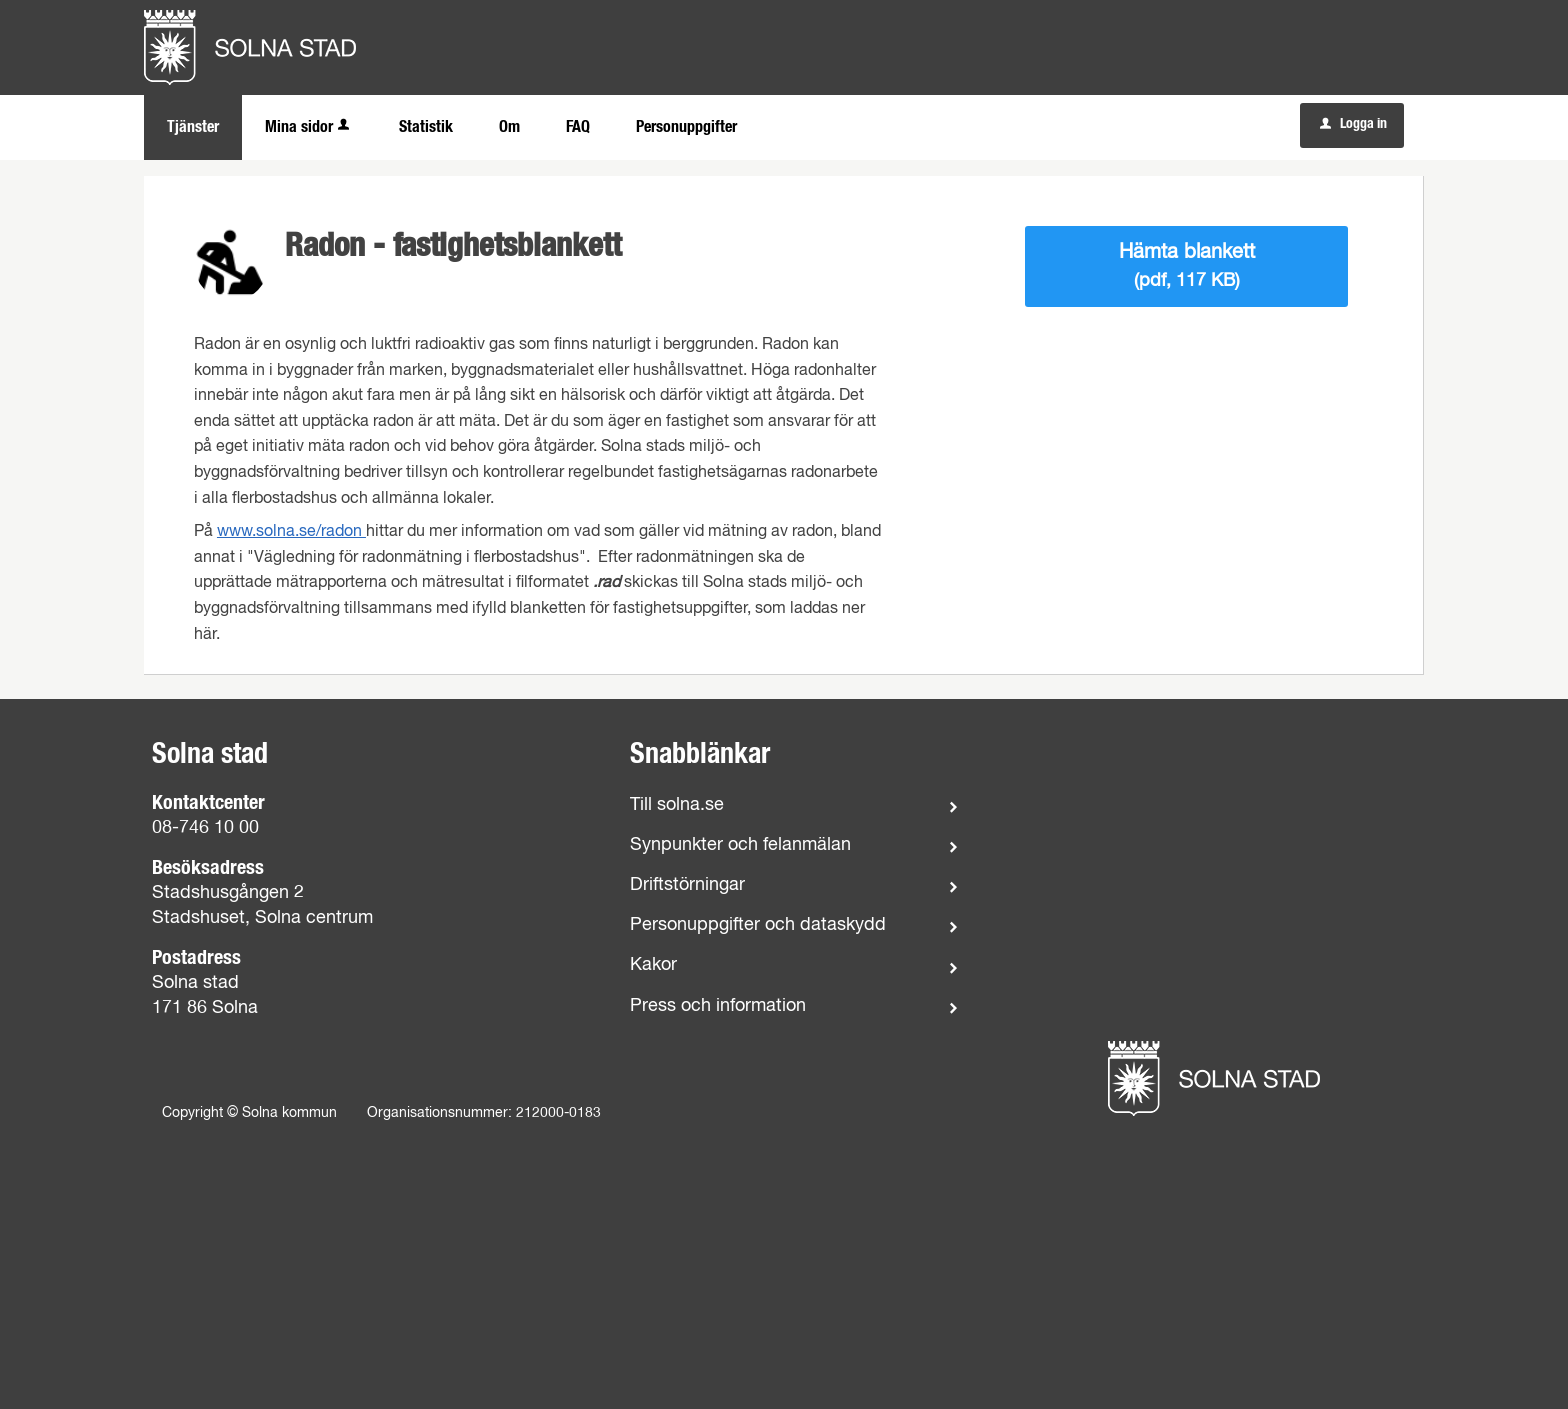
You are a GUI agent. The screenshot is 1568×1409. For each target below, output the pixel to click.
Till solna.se (677, 805)
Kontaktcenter (208, 803)
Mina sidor (309, 127)
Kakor (653, 965)
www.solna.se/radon (291, 532)
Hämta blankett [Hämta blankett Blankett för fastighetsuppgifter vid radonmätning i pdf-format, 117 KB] (1187, 266)
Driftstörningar (687, 885)
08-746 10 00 (205, 828)
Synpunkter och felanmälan (740, 845)
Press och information (718, 1006)
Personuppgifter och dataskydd (758, 925)
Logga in (1353, 124)
